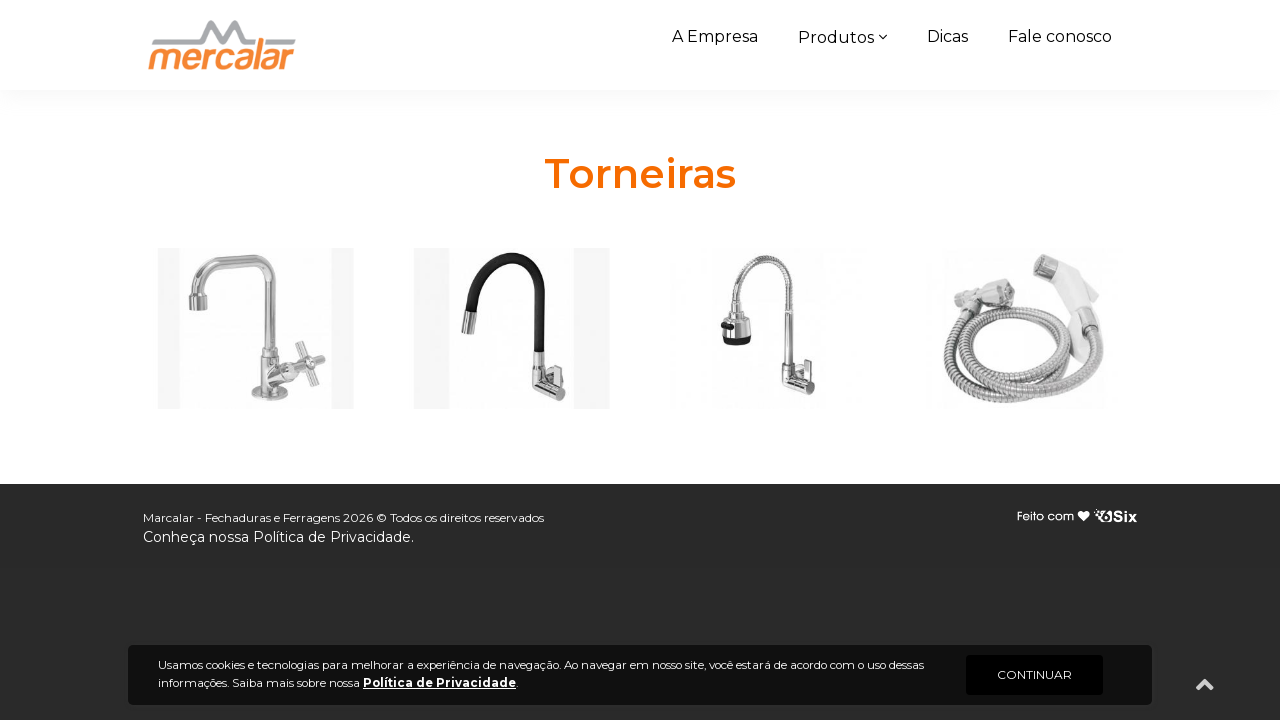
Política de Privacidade (332, 537)
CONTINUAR (1034, 674)
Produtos (836, 37)
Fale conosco (1060, 36)
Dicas (947, 36)
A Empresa (715, 36)
